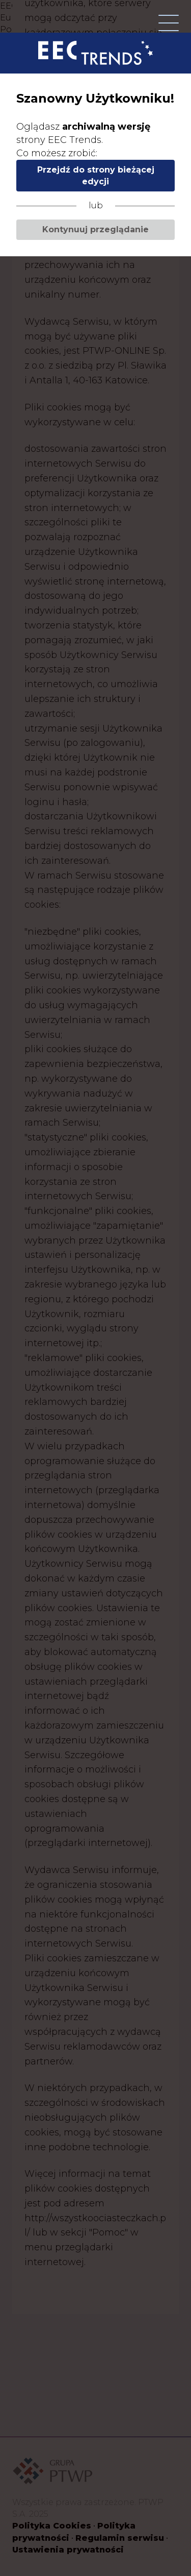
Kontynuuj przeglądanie (95, 229)
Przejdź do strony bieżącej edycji (95, 175)
